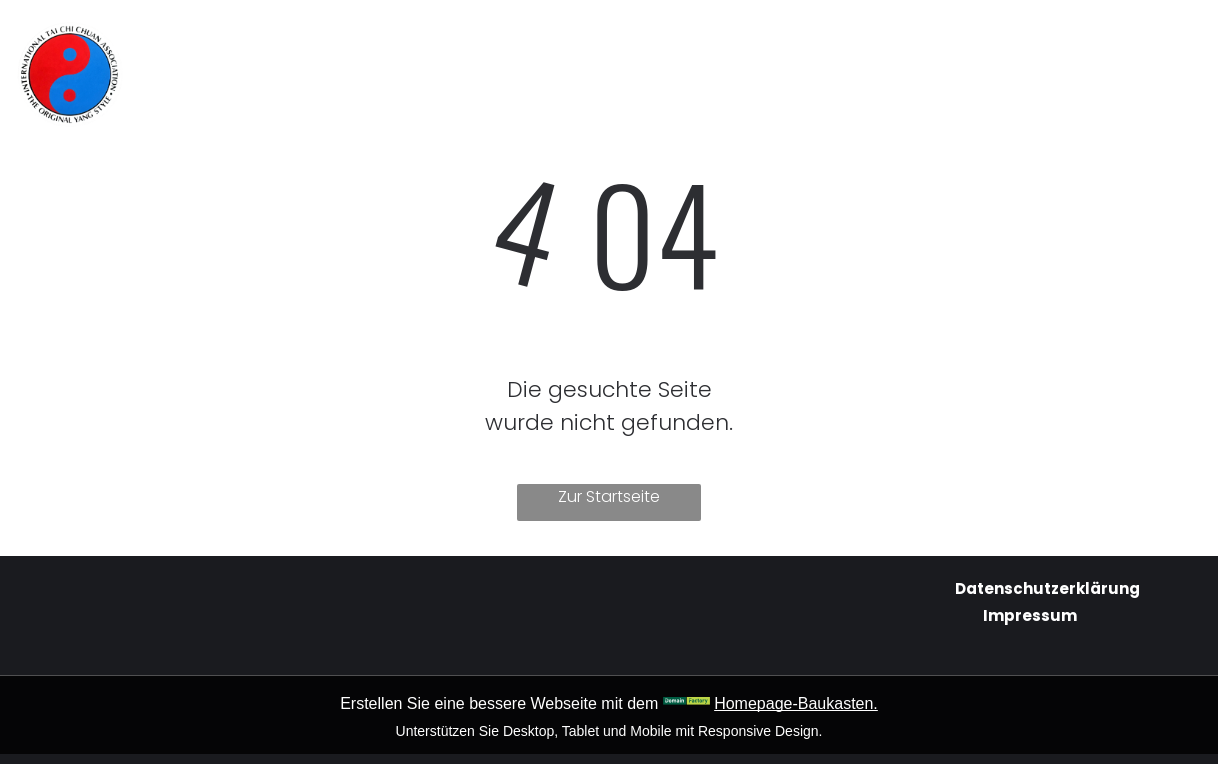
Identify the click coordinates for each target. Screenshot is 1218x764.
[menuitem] (426, 41)
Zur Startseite (609, 496)
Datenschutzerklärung (1047, 588)
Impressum (1030, 615)
